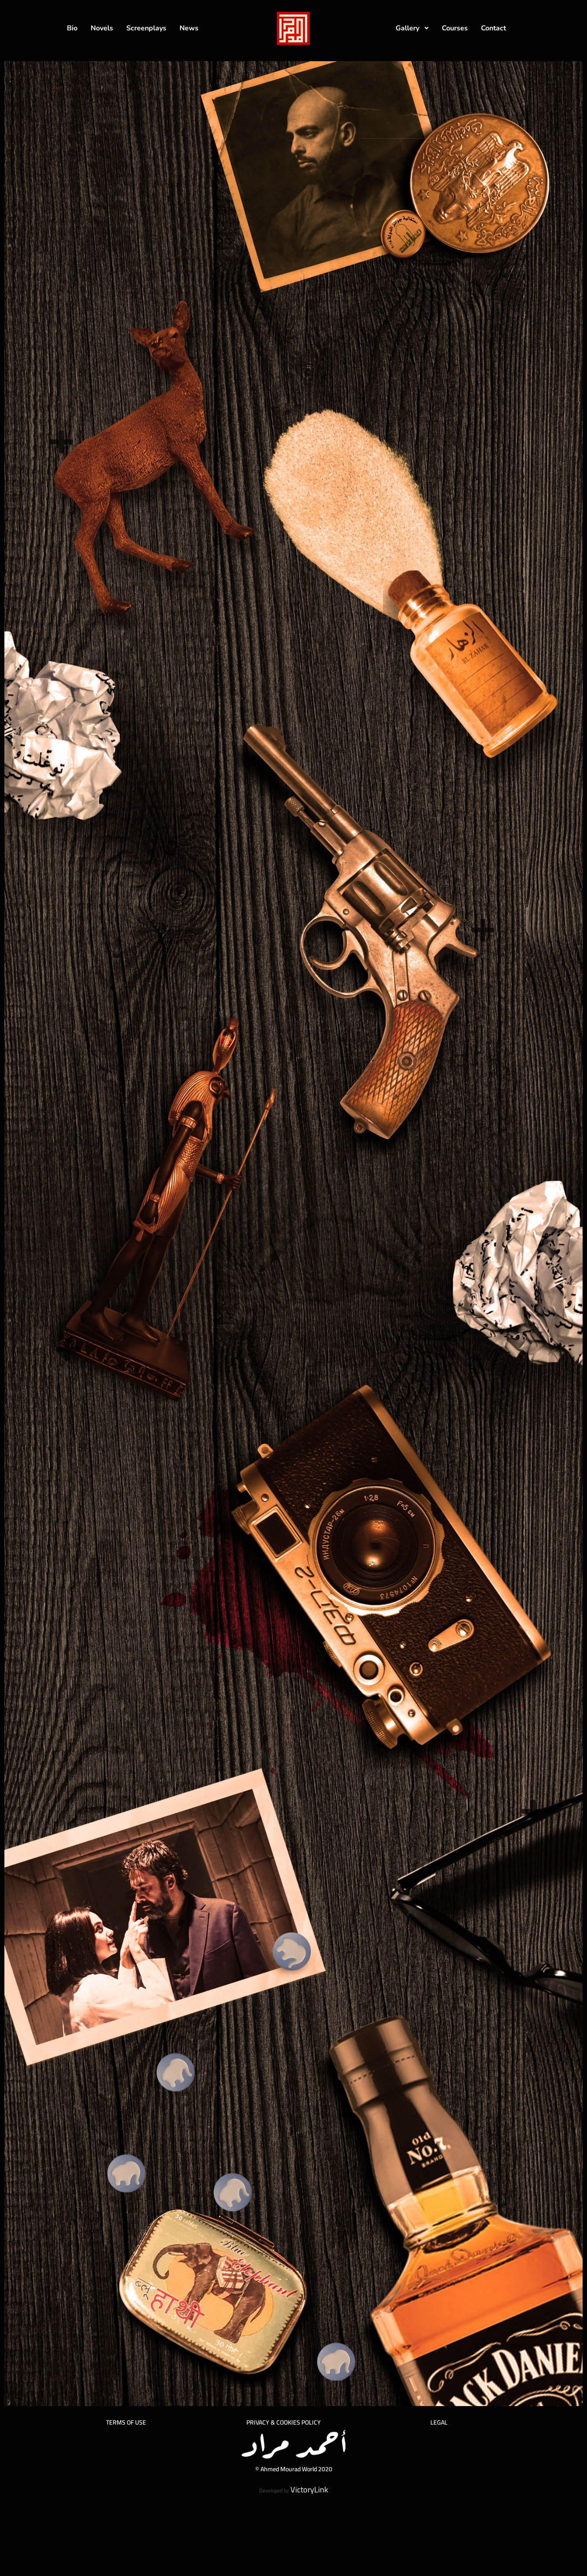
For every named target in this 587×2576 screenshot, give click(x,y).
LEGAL (439, 2422)
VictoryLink (309, 2489)
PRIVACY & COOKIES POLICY (283, 2422)
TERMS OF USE (126, 2422)
